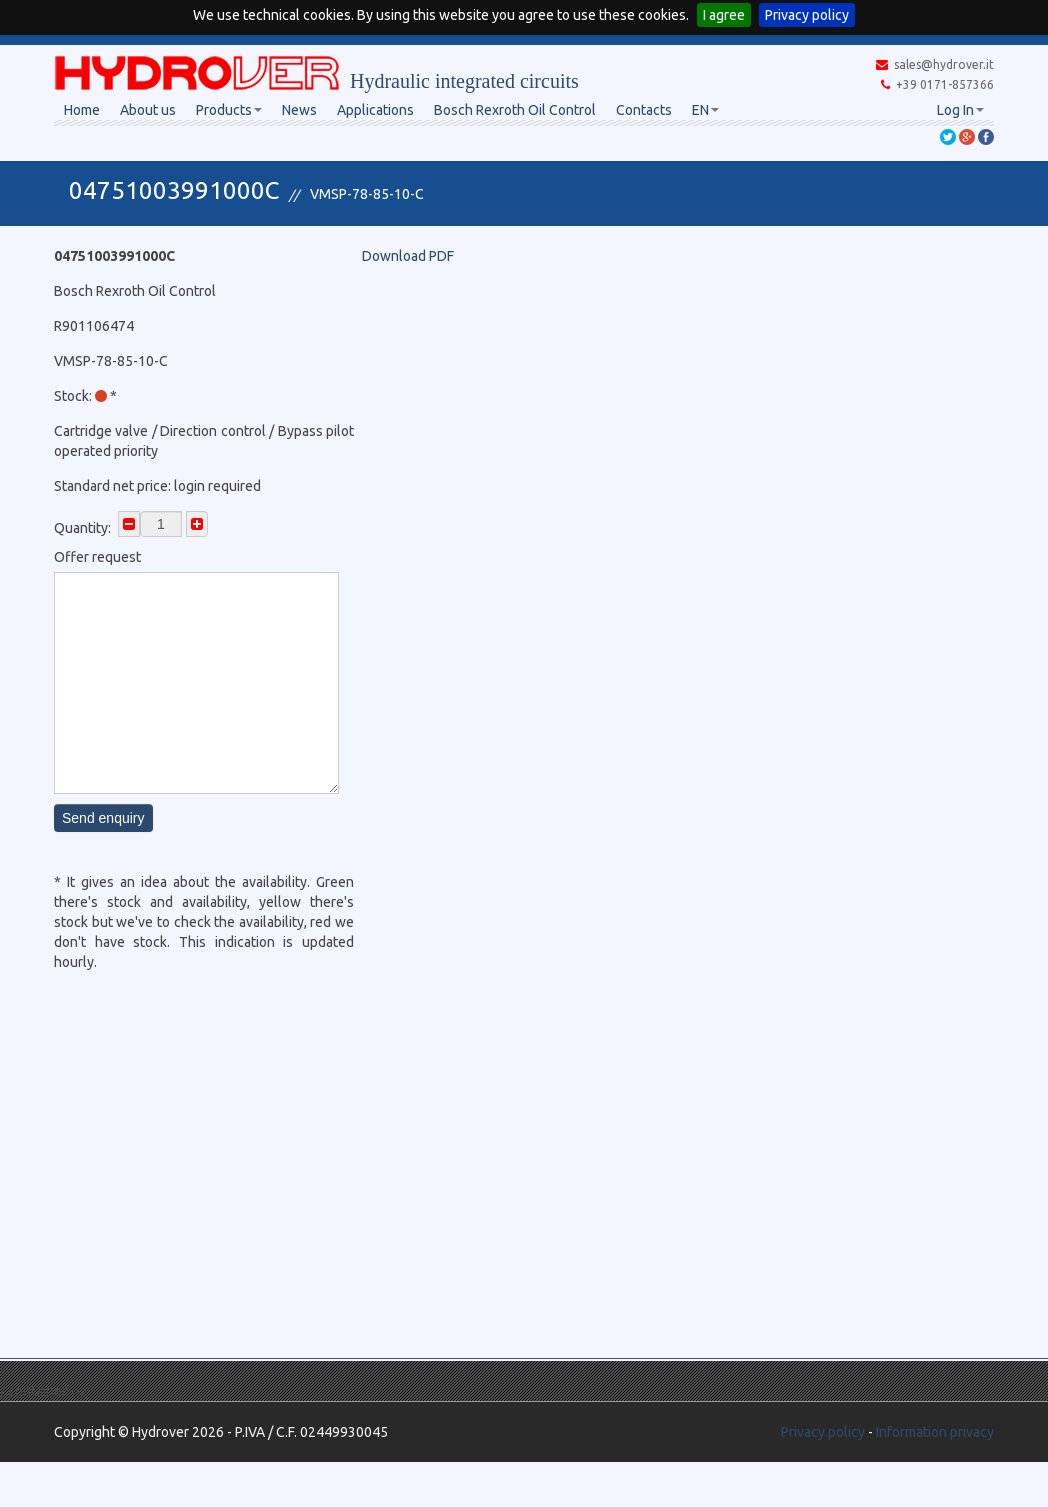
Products (229, 110)
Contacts (644, 110)
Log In (960, 110)
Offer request (97, 557)
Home (82, 110)
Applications (375, 110)
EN (705, 110)
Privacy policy (807, 15)
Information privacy (935, 1432)
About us (148, 110)
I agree (724, 15)
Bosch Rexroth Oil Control (515, 110)
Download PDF (408, 256)
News (299, 110)
